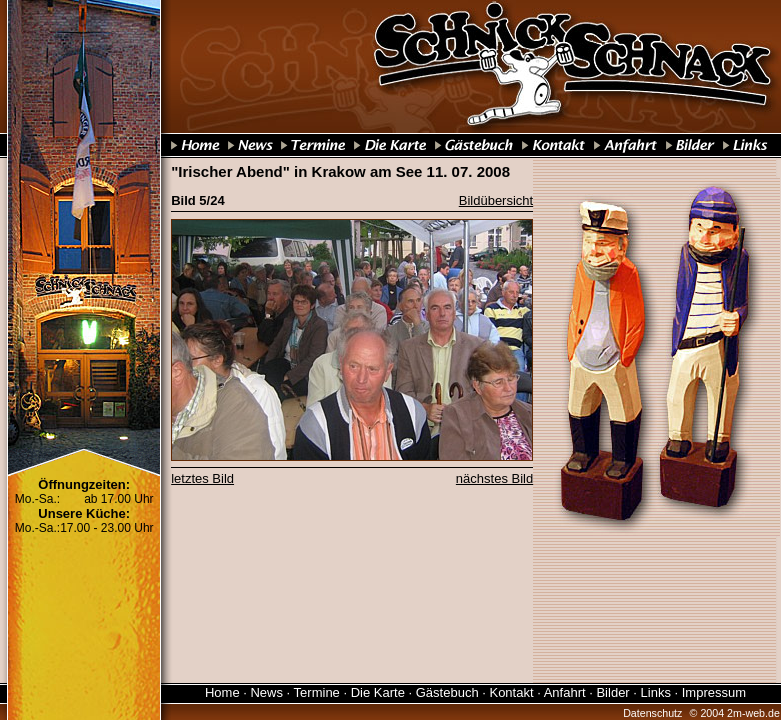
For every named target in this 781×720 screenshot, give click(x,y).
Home (222, 692)
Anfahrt (565, 692)
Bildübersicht (496, 200)
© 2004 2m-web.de (735, 713)
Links (656, 692)
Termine (317, 692)
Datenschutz (652, 713)
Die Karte (378, 692)
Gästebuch (447, 692)
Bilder (612, 692)
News (266, 692)
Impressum (714, 692)
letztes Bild (202, 478)
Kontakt (511, 692)
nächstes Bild (494, 478)
